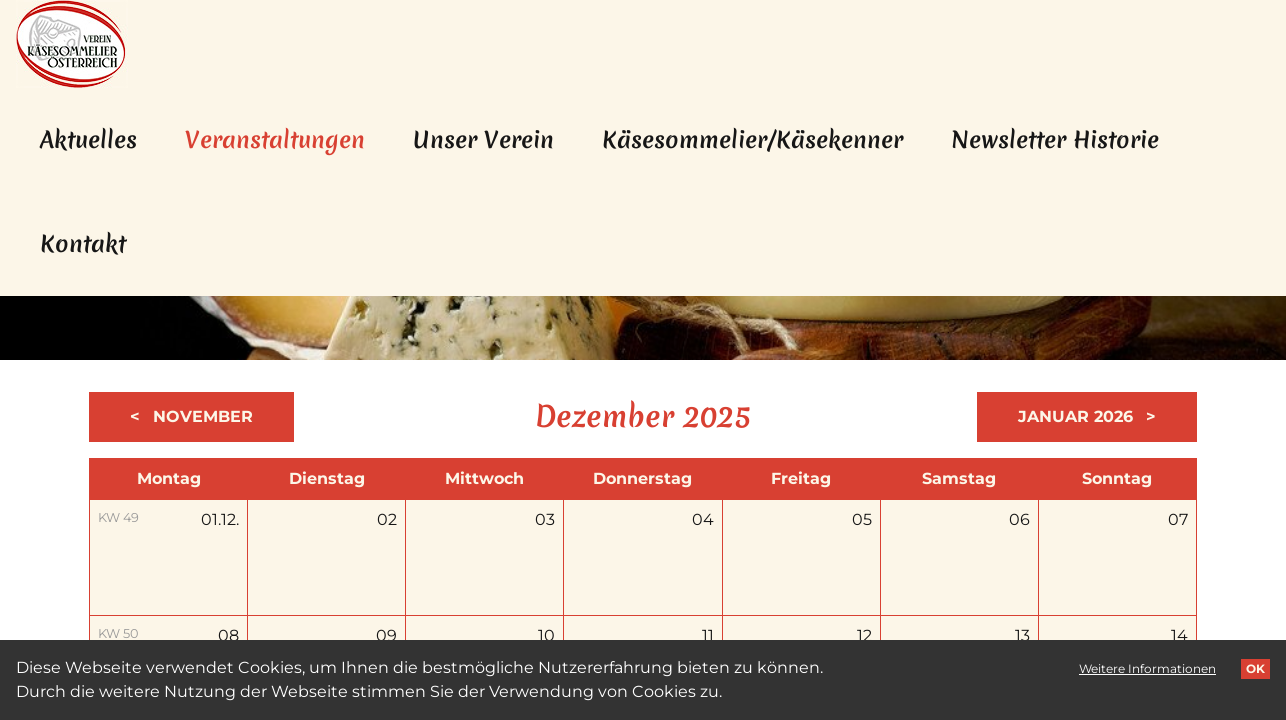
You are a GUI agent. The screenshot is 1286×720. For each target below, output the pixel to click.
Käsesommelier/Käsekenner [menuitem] (752, 140)
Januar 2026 (1078, 416)
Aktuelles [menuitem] (88, 140)
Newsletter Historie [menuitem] (1055, 140)
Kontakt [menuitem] (83, 244)
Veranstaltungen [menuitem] (287, 139)
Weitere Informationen (1147, 668)
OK (1255, 668)
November (200, 416)
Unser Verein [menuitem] (483, 140)
